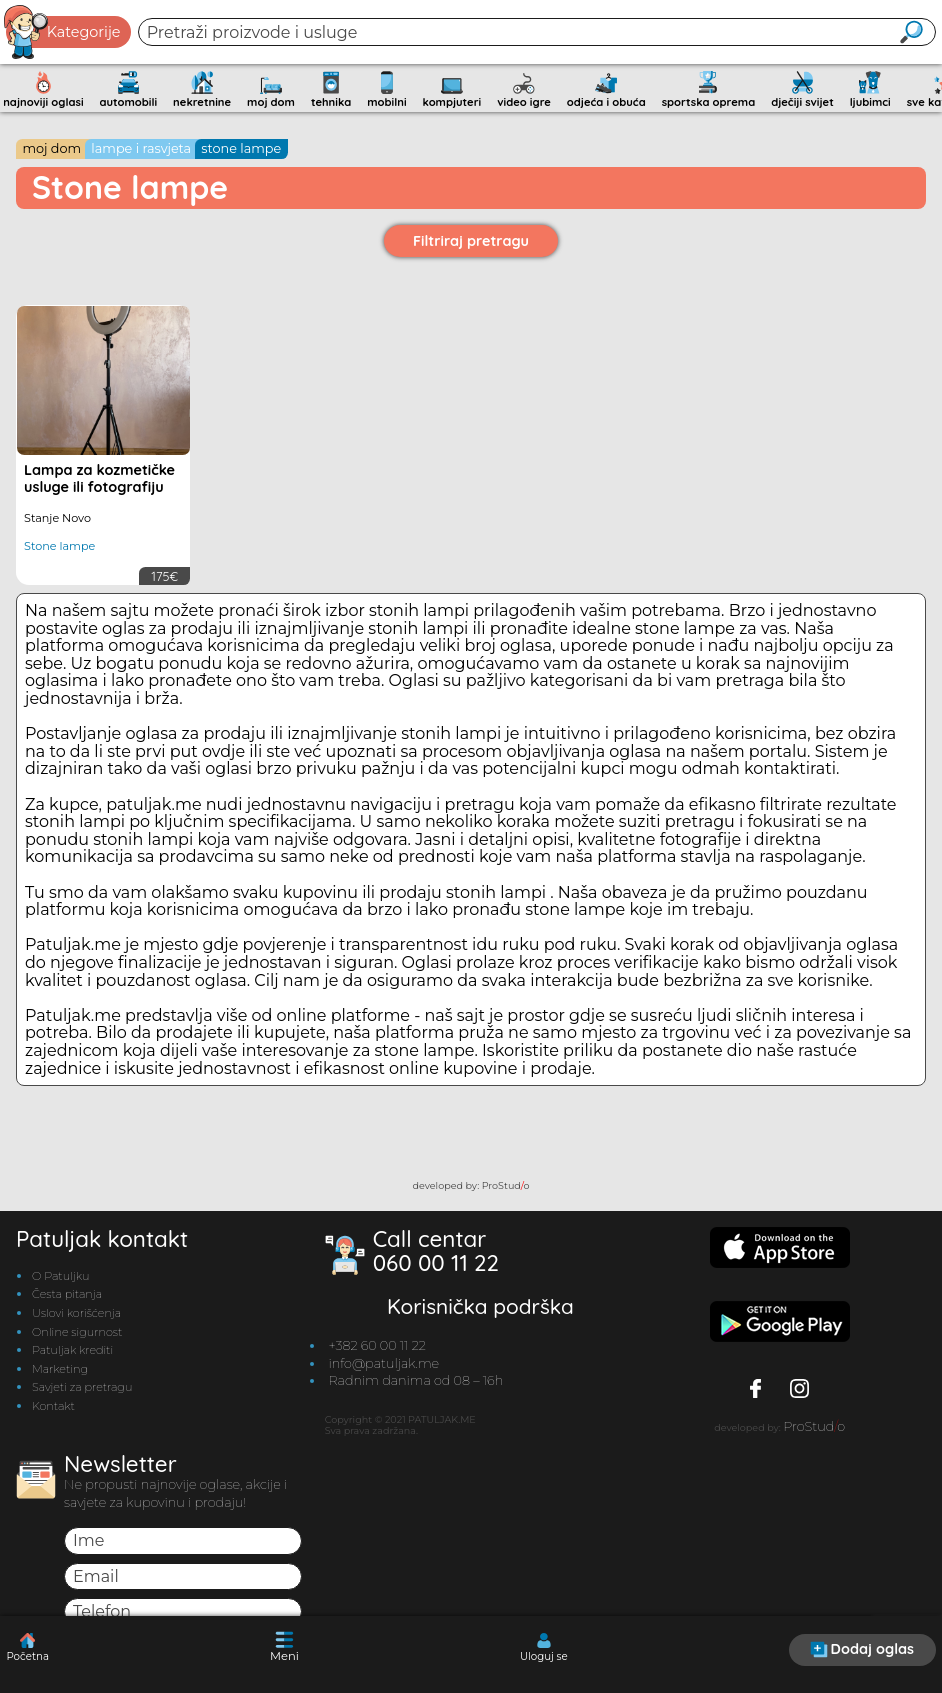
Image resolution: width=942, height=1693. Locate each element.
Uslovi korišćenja (76, 1313)
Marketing (60, 1369)
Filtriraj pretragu (471, 241)
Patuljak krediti (72, 1350)
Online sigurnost (77, 1332)
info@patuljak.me (383, 1363)
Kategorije (63, 32)
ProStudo (506, 1185)
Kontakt (53, 1406)
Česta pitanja (67, 1294)
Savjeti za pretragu (82, 1387)
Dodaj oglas (862, 1649)
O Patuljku (60, 1276)
